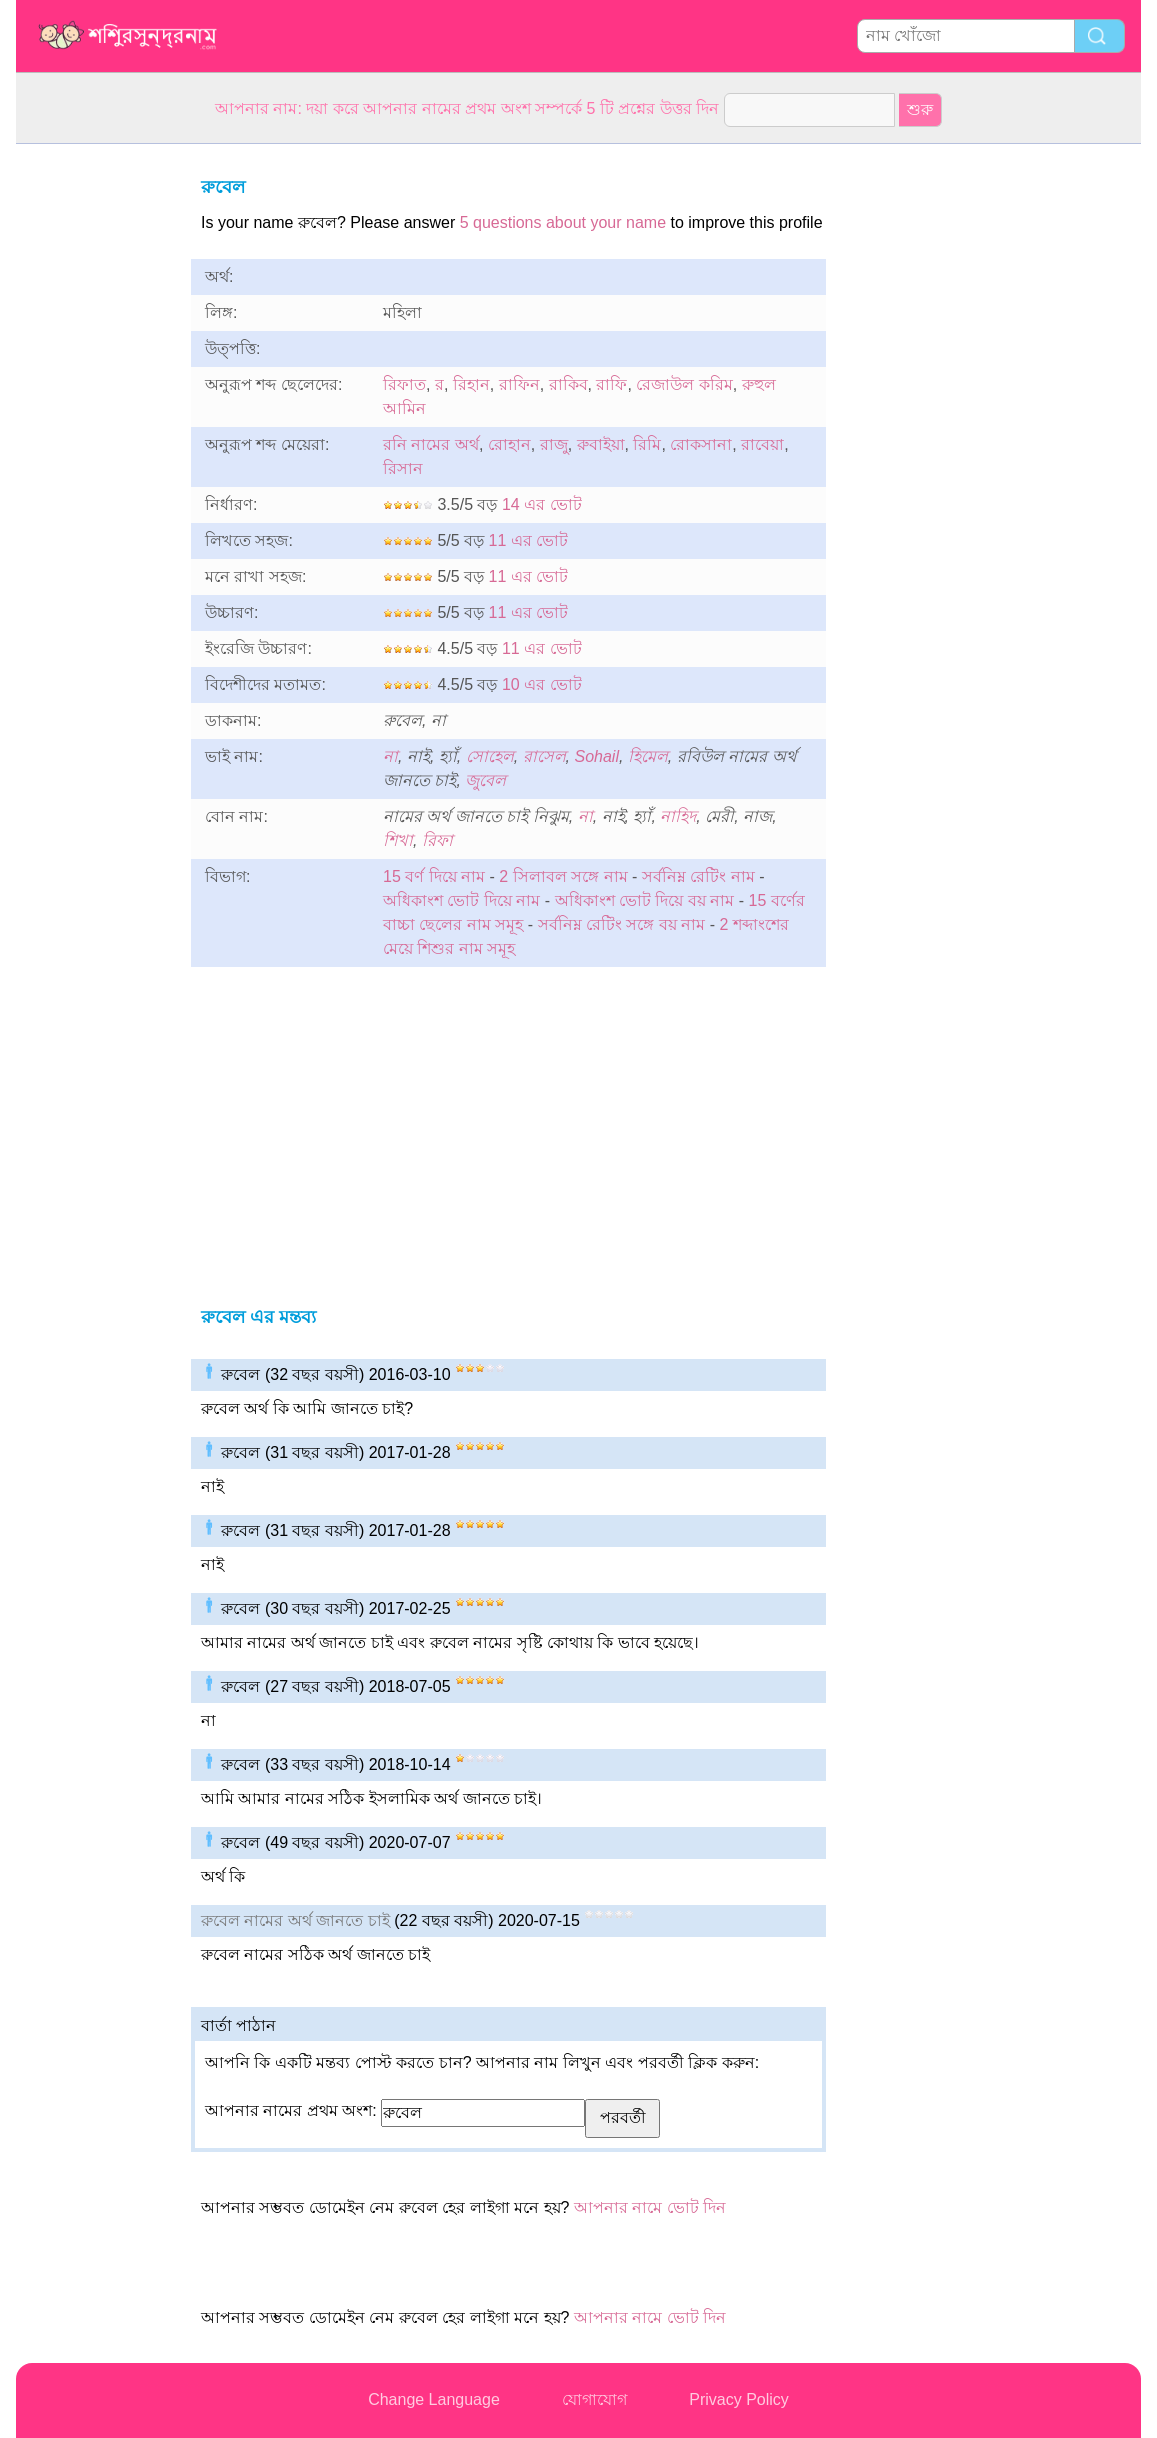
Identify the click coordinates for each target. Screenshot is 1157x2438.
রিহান (471, 384)
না (390, 756)
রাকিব (568, 384)
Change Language (434, 2399)
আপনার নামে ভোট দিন (650, 2207)
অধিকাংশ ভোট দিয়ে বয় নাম (645, 900)
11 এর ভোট (529, 540)
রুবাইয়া (601, 444)
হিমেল (648, 756)
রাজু (554, 444)
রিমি (647, 444)
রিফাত (404, 384)
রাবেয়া (762, 444)
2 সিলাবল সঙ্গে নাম (563, 876)
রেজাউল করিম (684, 384)
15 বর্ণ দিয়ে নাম (434, 876)
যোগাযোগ (594, 2399)
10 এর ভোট (542, 684)
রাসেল (544, 756)
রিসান (403, 468)
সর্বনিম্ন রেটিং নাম (698, 876)
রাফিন (519, 384)
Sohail (596, 756)
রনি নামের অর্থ (431, 444)
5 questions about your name (563, 222)
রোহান (509, 444)
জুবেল (485, 780)
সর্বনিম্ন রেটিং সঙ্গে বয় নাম (622, 924)
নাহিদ (678, 816)
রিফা (437, 840)
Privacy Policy (739, 2399)
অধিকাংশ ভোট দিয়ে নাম (461, 900)
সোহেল (490, 756)
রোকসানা (701, 444)
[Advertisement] (96, 444)
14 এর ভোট (542, 504)
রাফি (611, 384)
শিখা (398, 840)
